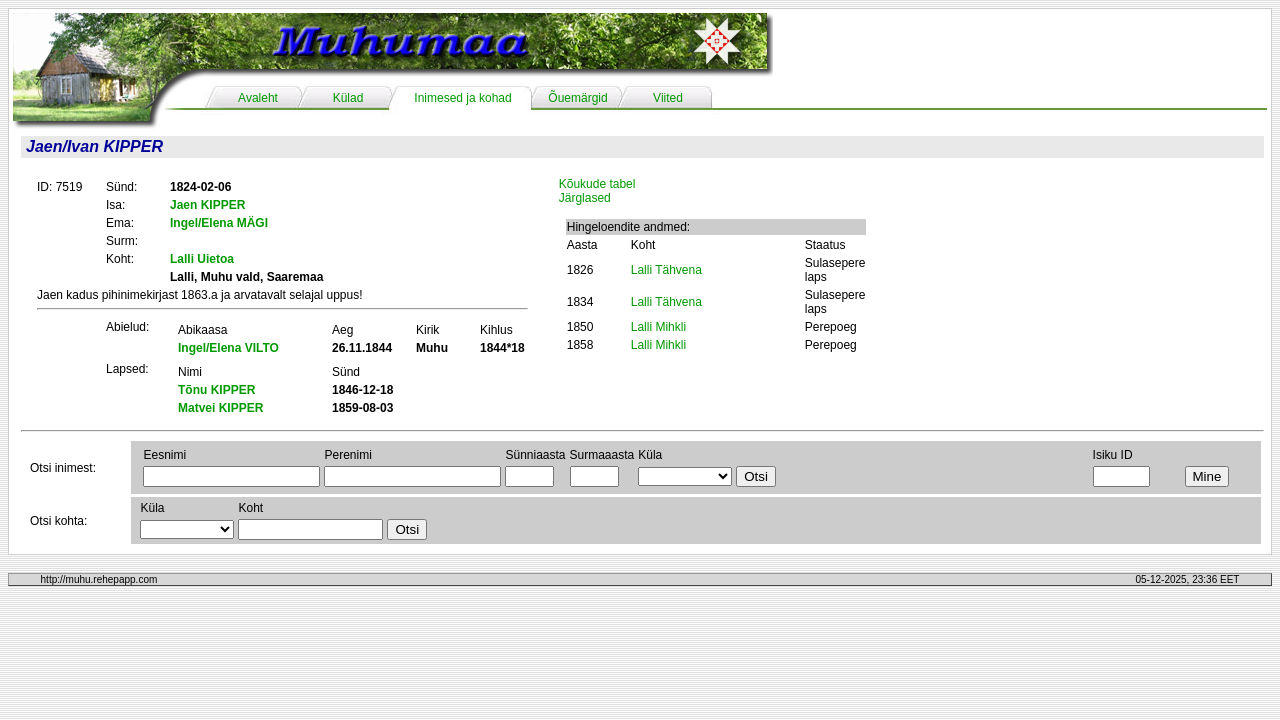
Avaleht (258, 98)
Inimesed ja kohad (462, 98)
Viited (668, 98)
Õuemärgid (577, 98)
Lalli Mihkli (658, 327)
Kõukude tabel (597, 184)
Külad (348, 98)
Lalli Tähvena (666, 270)
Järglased (585, 198)
